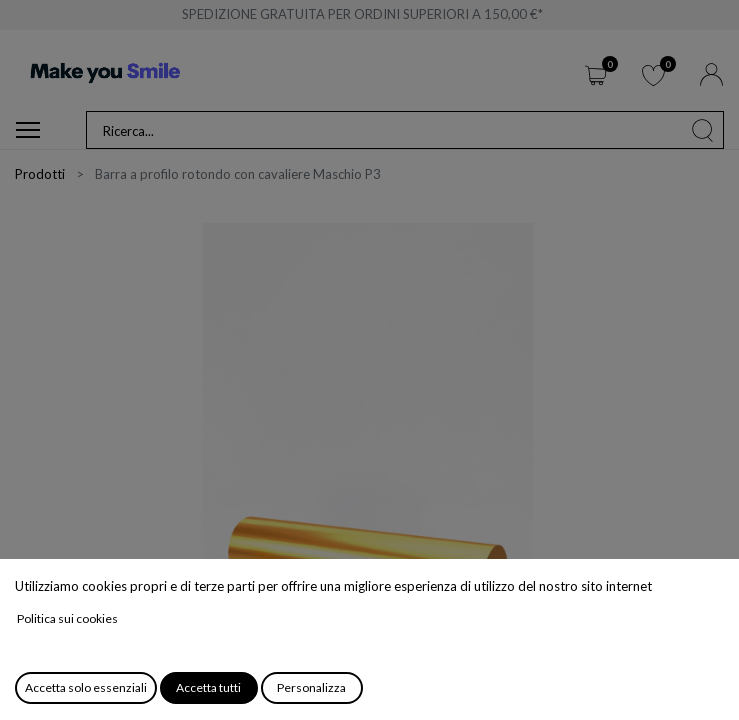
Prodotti (40, 174)
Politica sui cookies (67, 618)
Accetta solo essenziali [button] (86, 687)
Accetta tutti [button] (208, 687)
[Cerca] (703, 130)
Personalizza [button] (311, 687)
